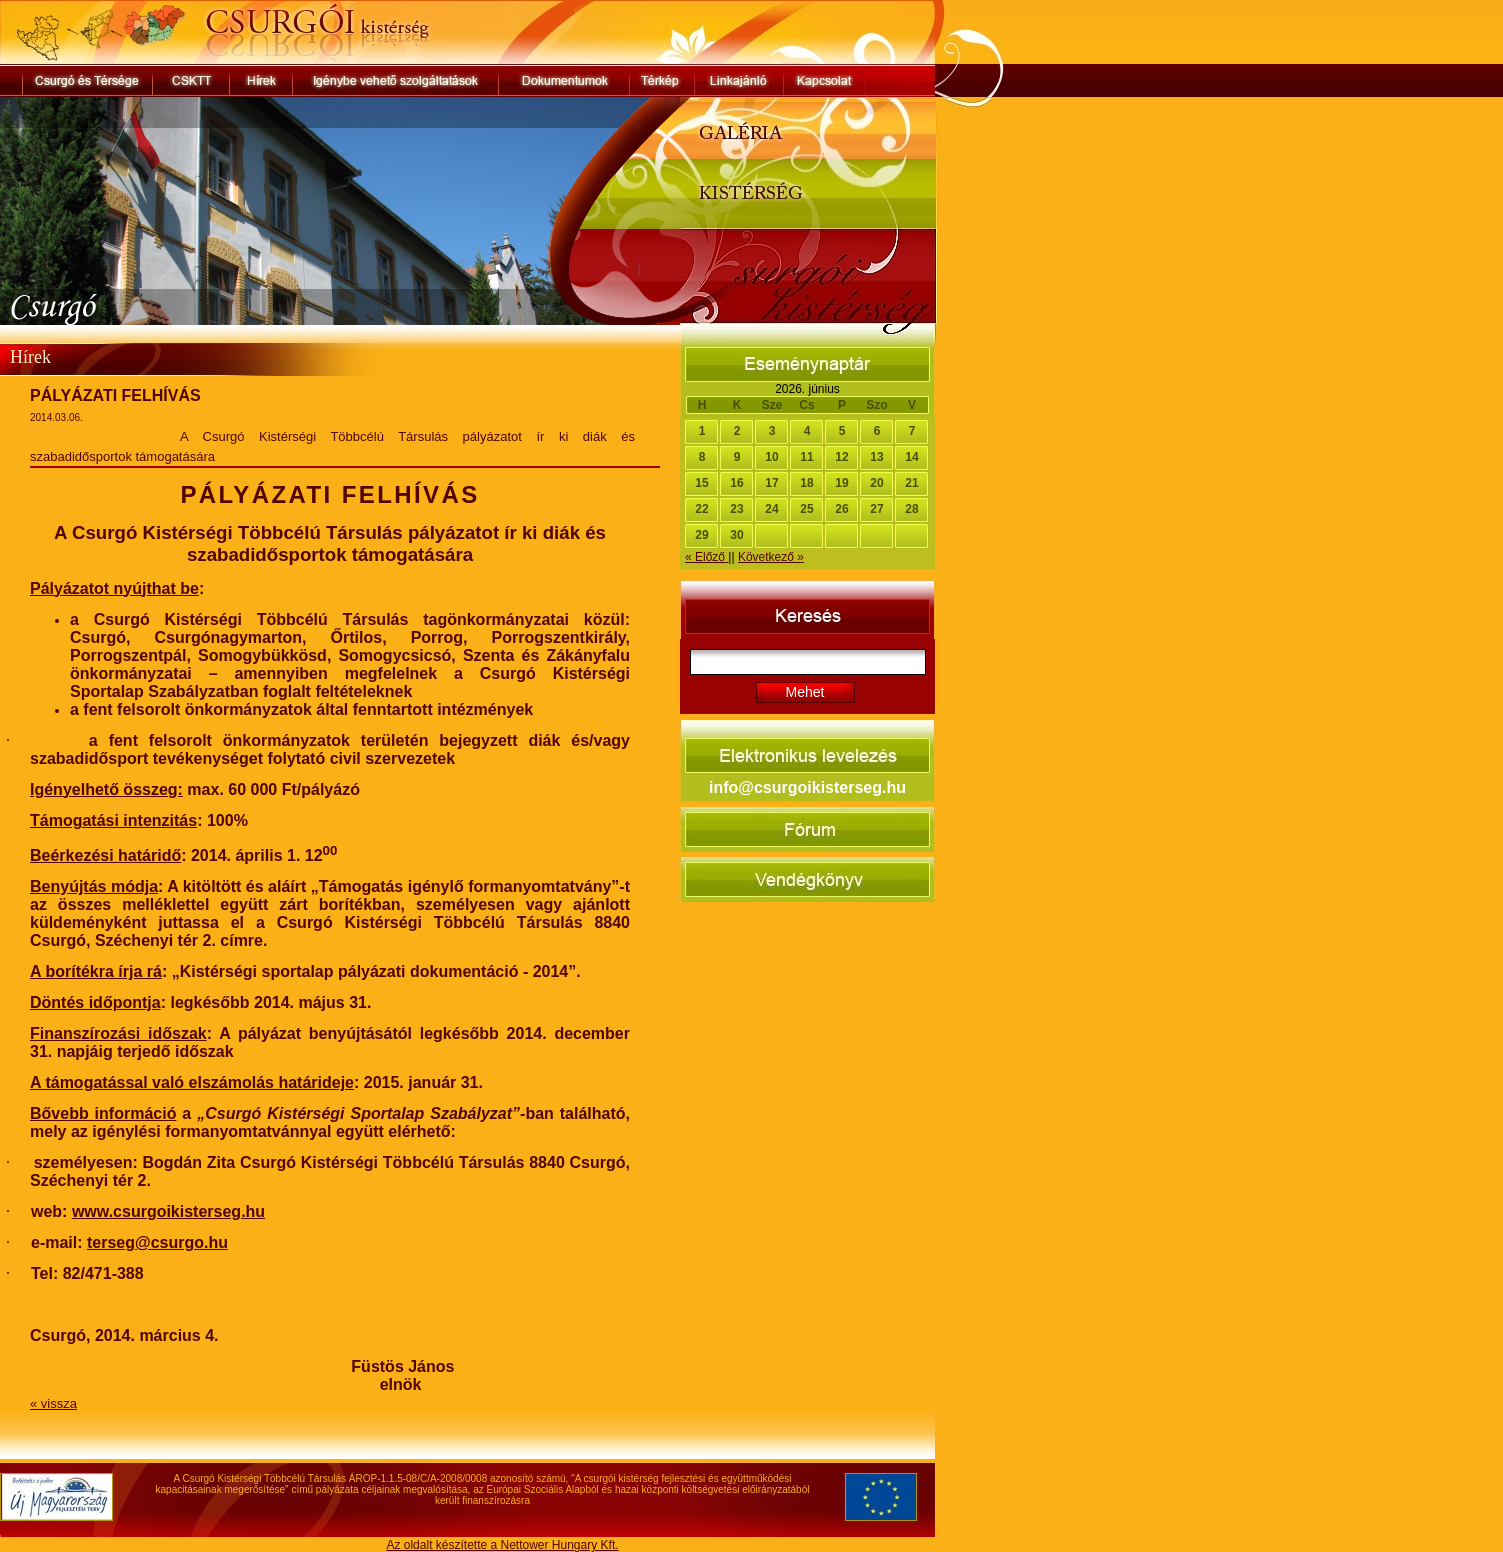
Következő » (771, 557)
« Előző (706, 557)
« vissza (53, 1403)
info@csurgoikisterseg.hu (807, 787)
